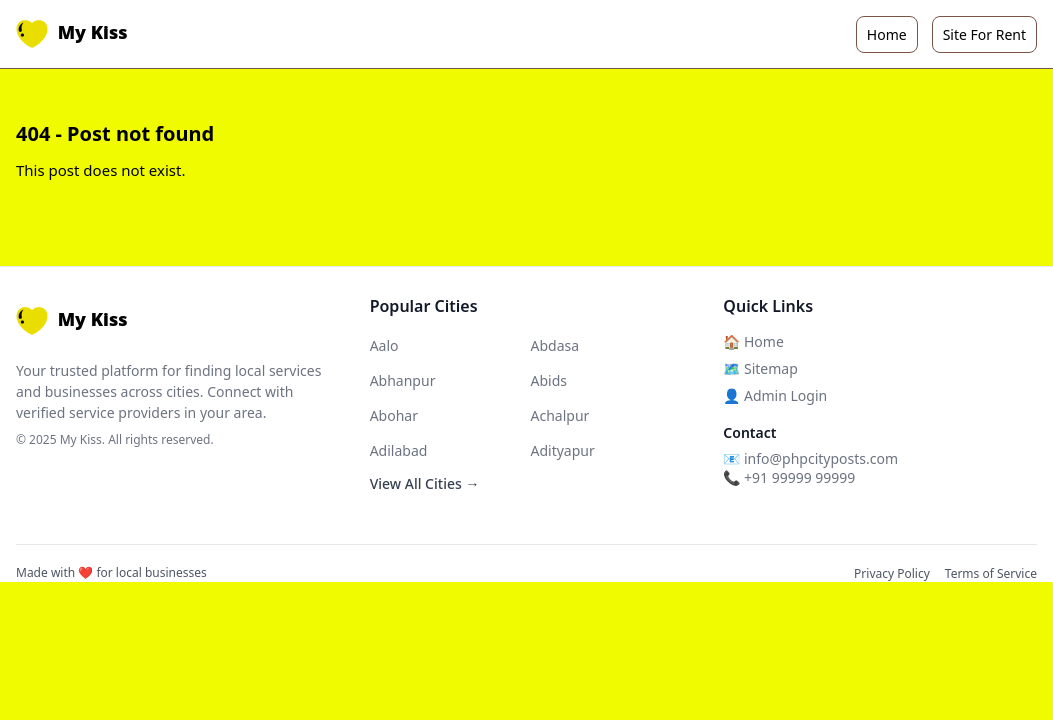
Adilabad (399, 450)
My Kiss (72, 34)
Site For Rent (984, 34)
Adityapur (562, 450)
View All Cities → (425, 483)
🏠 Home (753, 341)
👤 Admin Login (775, 395)
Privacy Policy (892, 573)
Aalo (384, 345)
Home (887, 34)
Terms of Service (991, 573)
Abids (548, 380)
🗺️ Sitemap (760, 368)
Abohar (394, 415)
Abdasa (554, 345)
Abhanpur (403, 380)
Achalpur (559, 415)
